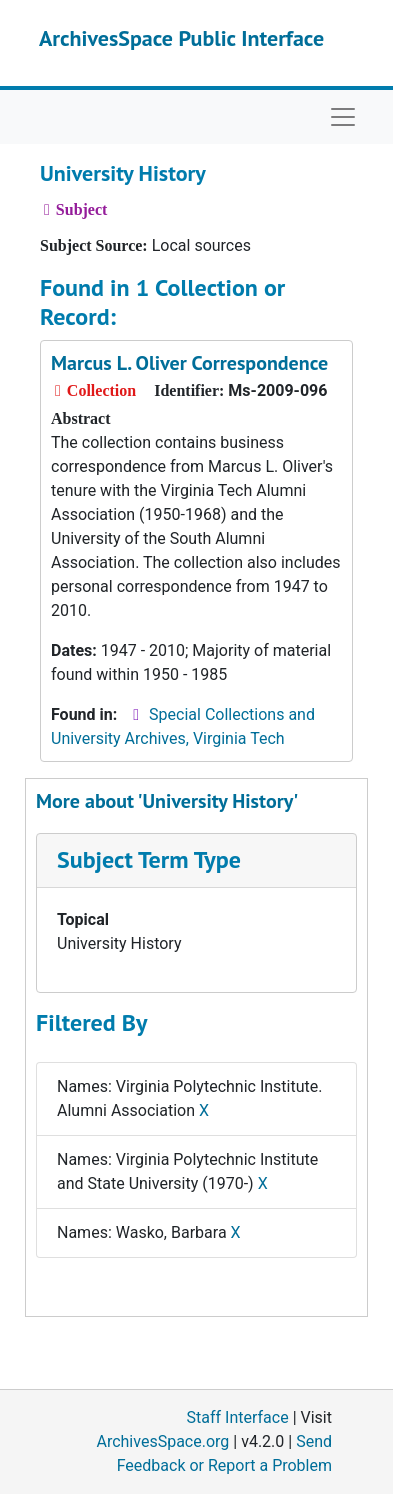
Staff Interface (238, 1417)
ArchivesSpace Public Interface (181, 38)
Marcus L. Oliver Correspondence (189, 363)
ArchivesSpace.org (162, 1441)
